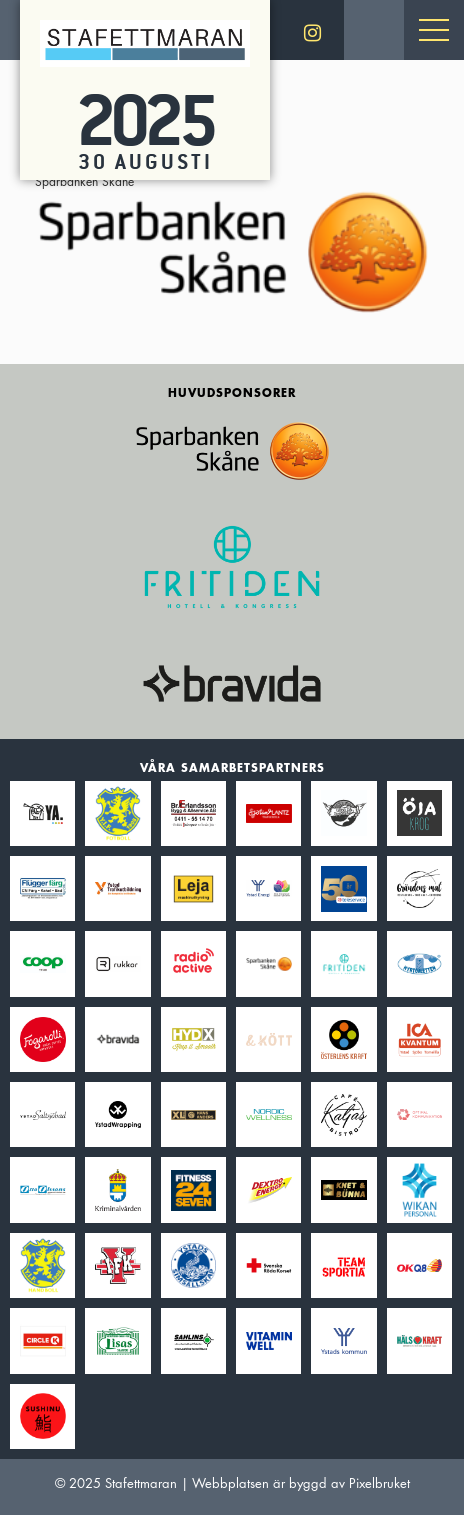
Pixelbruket (379, 1483)
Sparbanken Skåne (232, 243)
